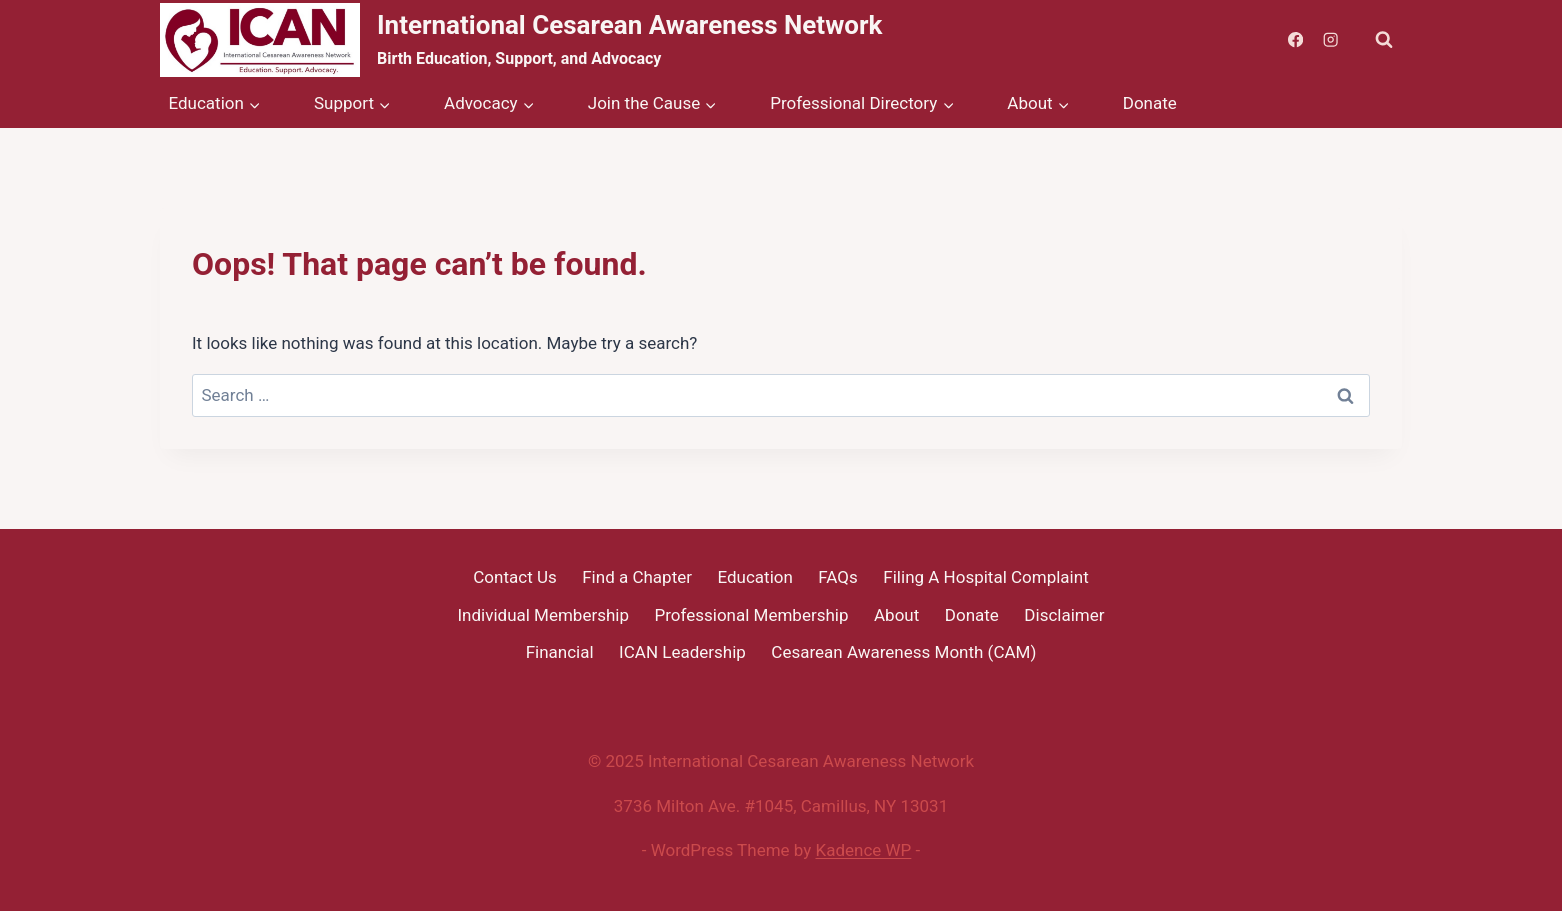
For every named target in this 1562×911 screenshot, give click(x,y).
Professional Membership (752, 615)
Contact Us (514, 577)
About (896, 615)
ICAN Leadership (682, 652)
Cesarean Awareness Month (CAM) (903, 652)
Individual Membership (543, 615)
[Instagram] (1330, 40)
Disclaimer (1064, 615)
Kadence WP (864, 850)
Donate (1150, 103)
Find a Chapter (637, 577)
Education (754, 577)
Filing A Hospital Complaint (985, 577)
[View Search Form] (1384, 40)
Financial (560, 652)
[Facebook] (1295, 40)
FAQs (837, 577)
